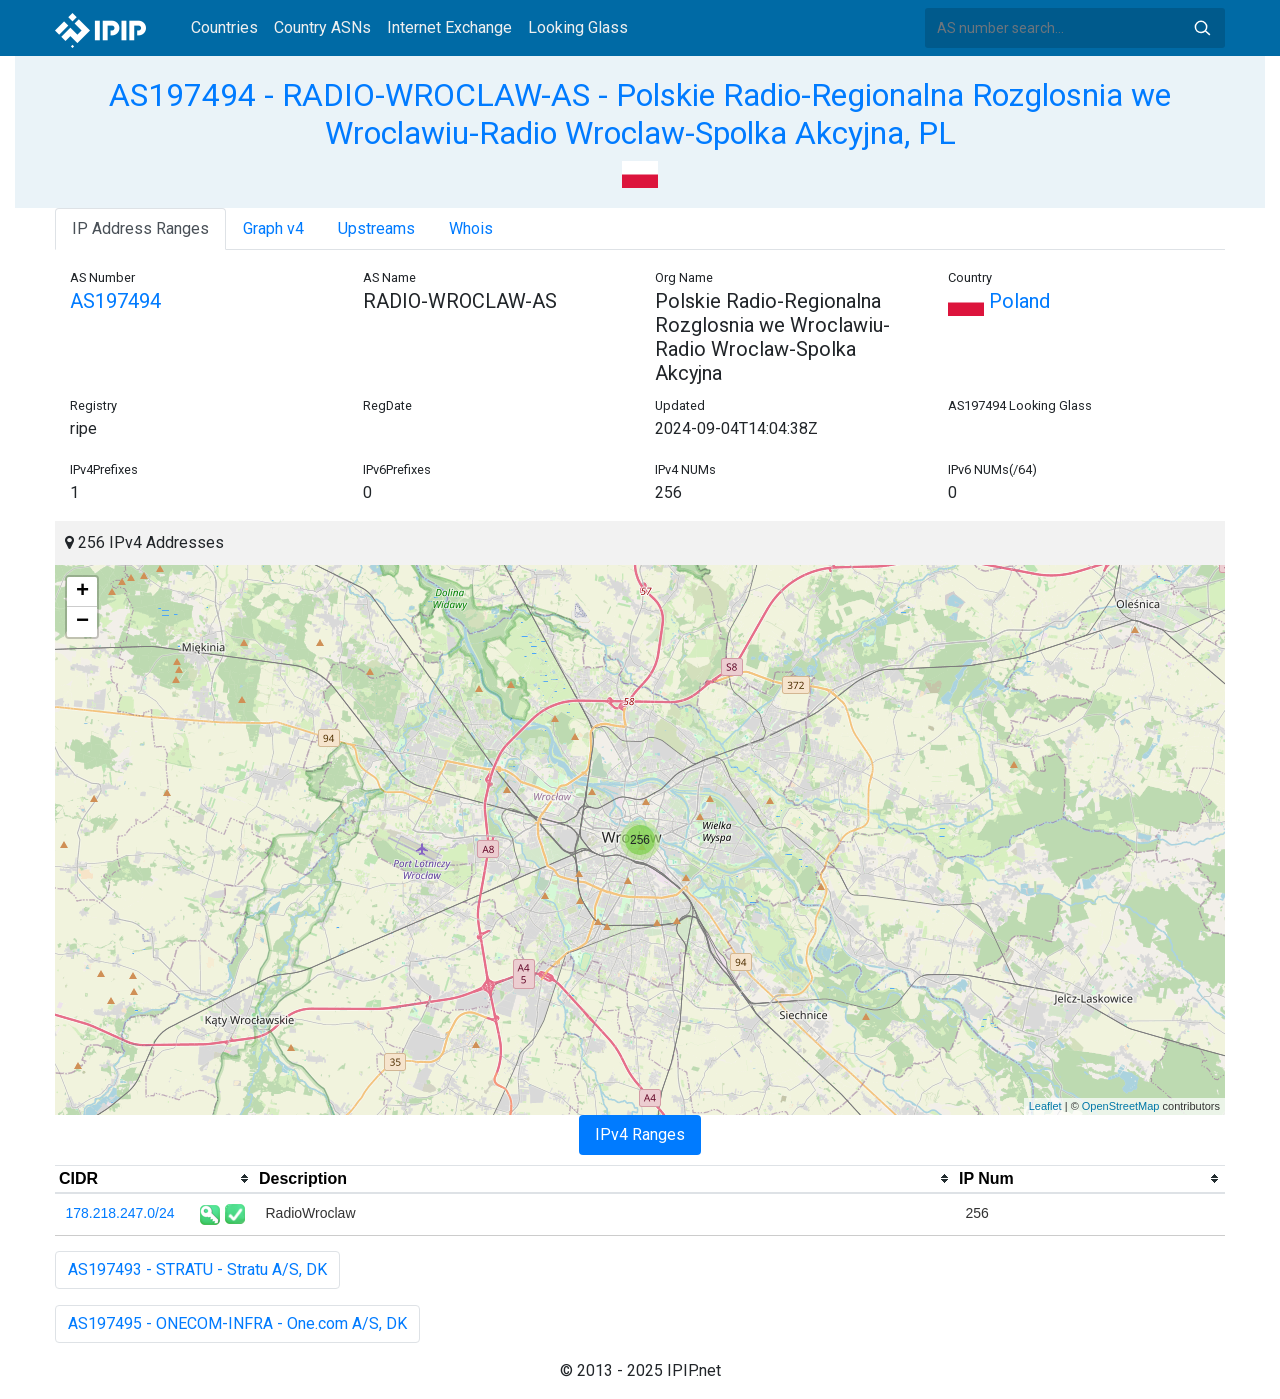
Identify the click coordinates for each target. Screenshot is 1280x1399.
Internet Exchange (449, 27)
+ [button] (82, 592)
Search (1202, 28)
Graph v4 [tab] (273, 228)
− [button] (82, 622)
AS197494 (115, 301)
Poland (999, 301)
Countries (224, 27)
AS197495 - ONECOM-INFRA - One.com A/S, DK (237, 1323)
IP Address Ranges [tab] (140, 228)
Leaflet (1045, 1106)
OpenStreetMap (1121, 1106)
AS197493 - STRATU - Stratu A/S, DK (197, 1269)
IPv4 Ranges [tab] (640, 1134)
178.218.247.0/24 (120, 1213)
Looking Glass (578, 27)
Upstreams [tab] (376, 228)
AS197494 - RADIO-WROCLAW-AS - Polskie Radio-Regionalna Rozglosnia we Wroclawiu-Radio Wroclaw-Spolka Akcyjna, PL (640, 114)
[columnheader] (155, 1179)
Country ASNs (322, 27)
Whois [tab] (471, 228)
